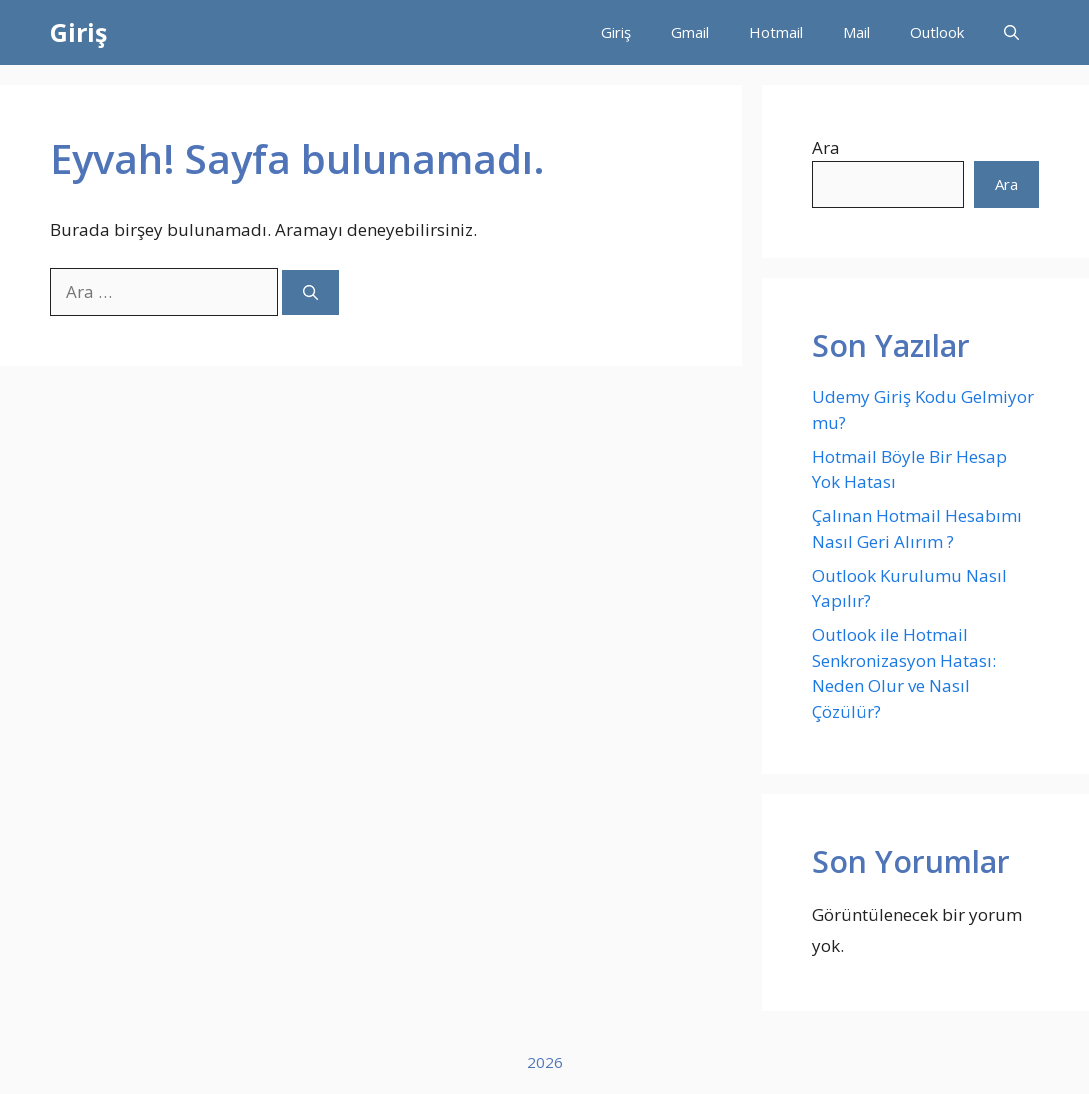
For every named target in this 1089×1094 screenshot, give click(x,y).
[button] (1011, 32)
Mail (856, 32)
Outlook (937, 32)
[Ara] (310, 292)
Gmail (690, 32)
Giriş (78, 32)
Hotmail (776, 32)
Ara (826, 147)
